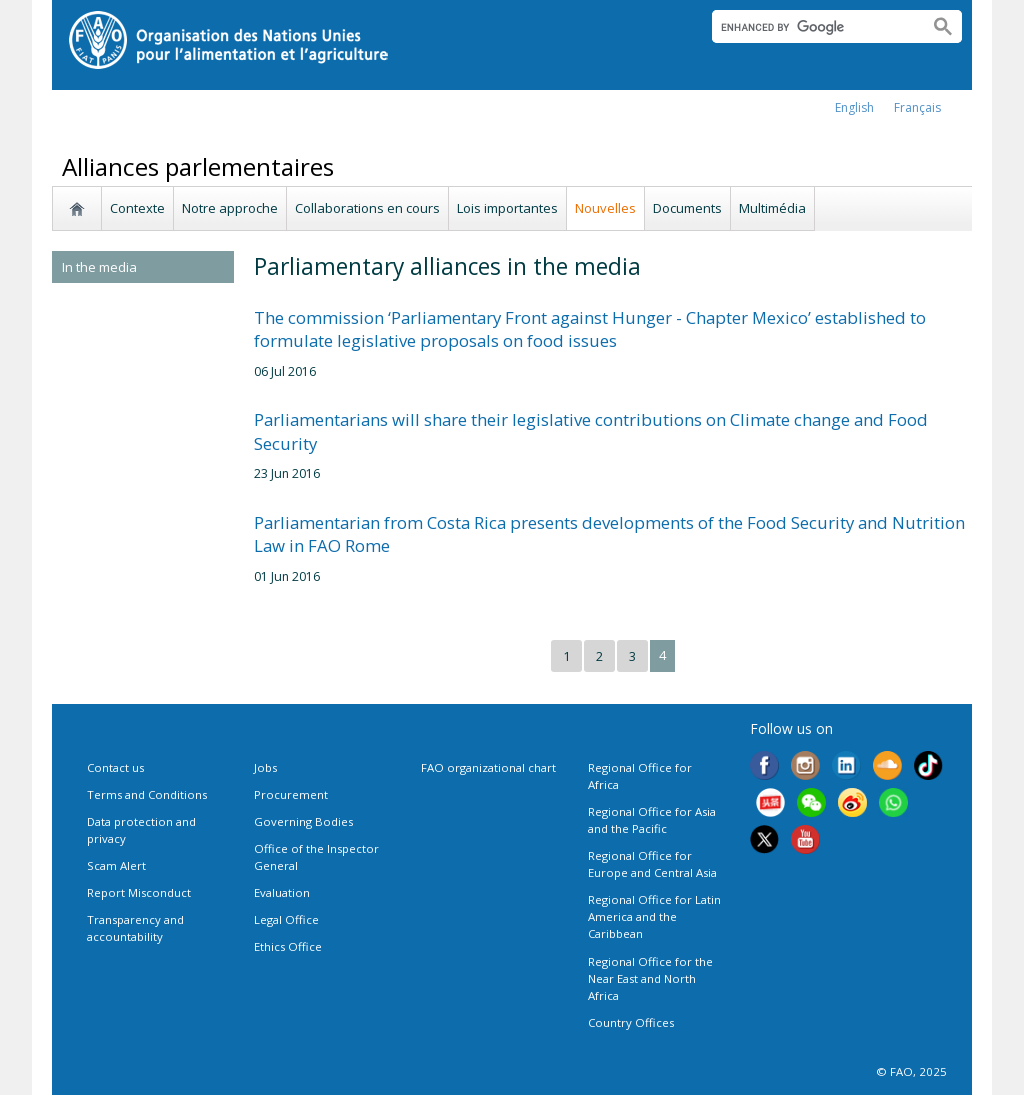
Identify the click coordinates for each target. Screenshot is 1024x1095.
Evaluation (282, 892)
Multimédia (772, 208)
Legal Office (286, 919)
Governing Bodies (303, 821)
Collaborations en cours (367, 208)
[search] (812, 27)
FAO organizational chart (488, 767)
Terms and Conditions (147, 794)
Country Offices (631, 1022)
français (917, 107)
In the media (99, 267)
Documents (687, 208)
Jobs (265, 767)
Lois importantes (507, 208)
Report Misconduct (139, 892)
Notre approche (230, 208)
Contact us (115, 767)
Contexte (137, 208)
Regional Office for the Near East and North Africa (650, 978)
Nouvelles (605, 208)
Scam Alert (116, 865)
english (854, 107)
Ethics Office (288, 946)
